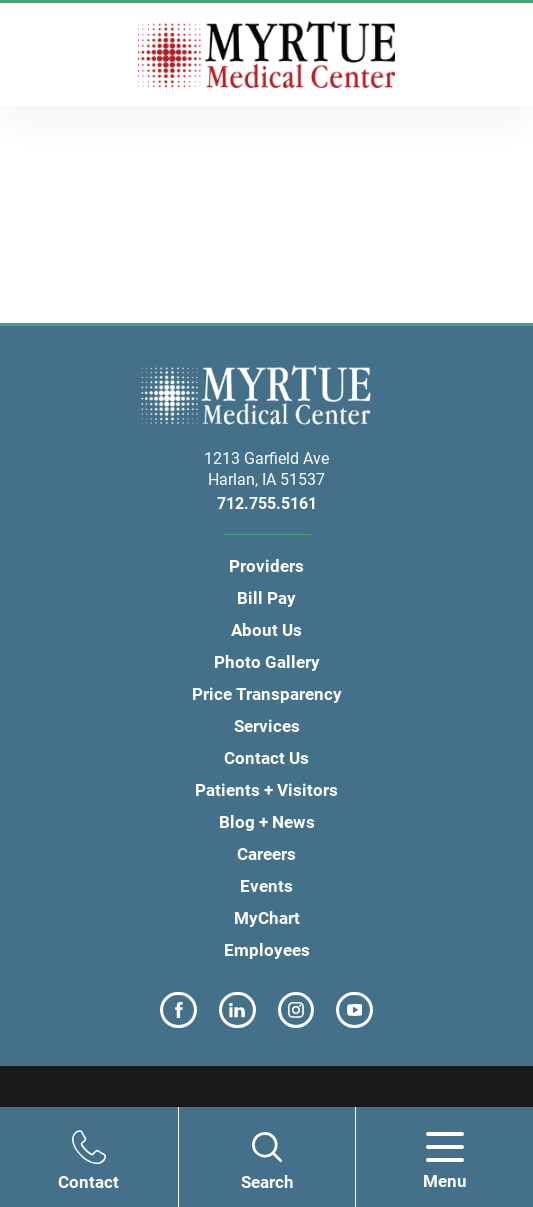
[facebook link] (178, 1010)
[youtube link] (354, 1010)
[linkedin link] (237, 1010)
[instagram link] (296, 1010)
